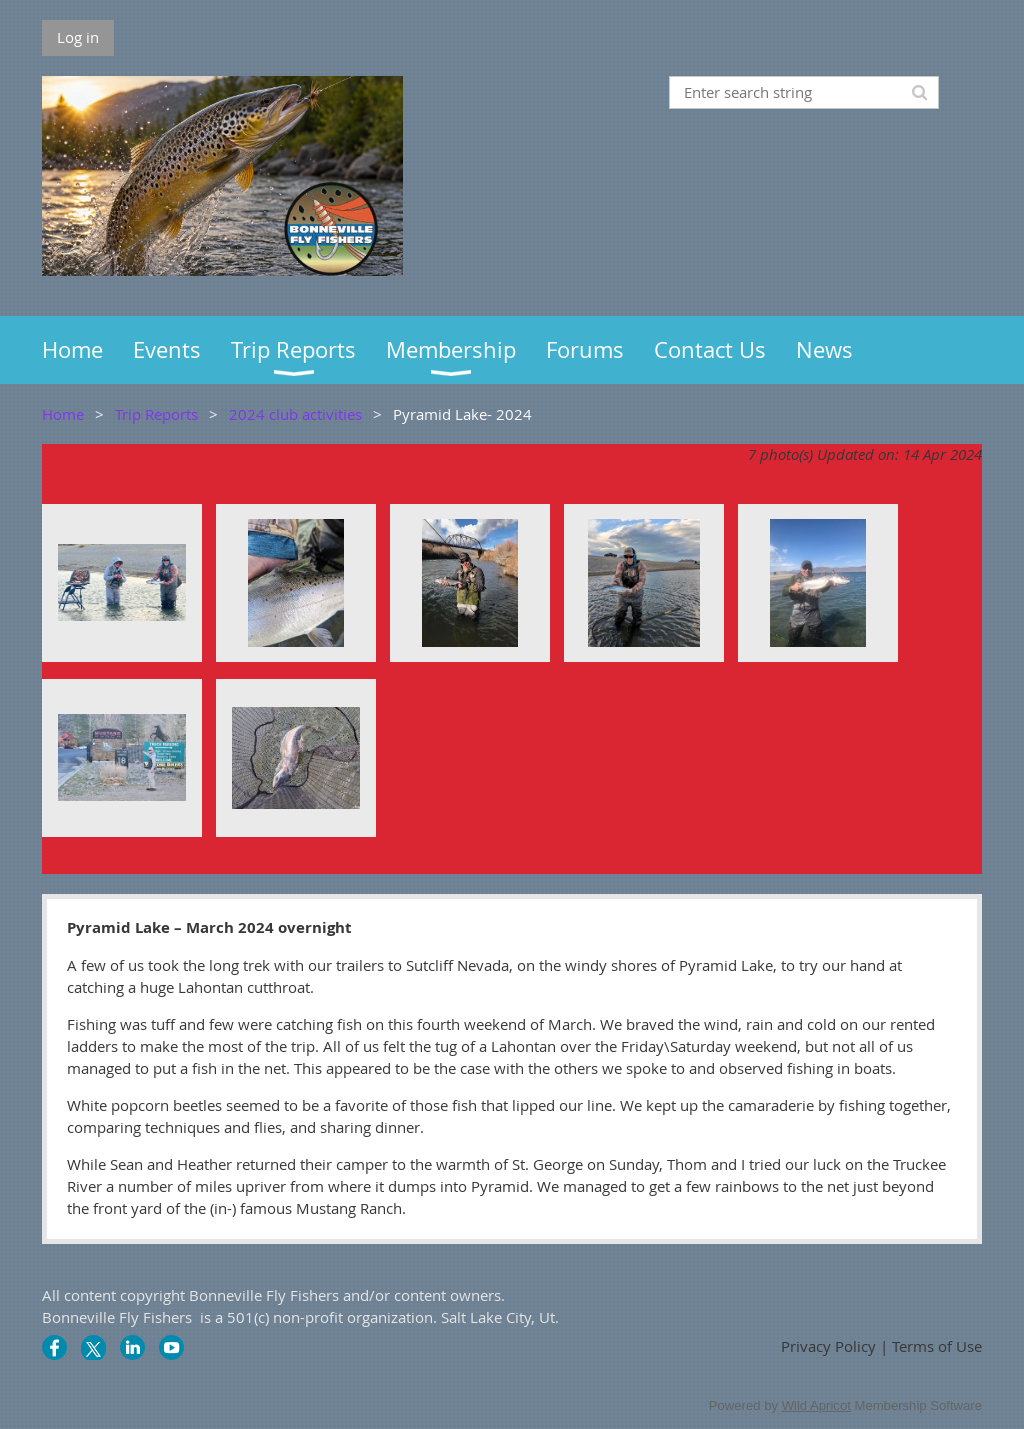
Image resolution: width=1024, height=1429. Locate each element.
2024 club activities (295, 414)
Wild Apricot (816, 1405)
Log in (78, 37)
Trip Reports (156, 414)
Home (63, 414)
